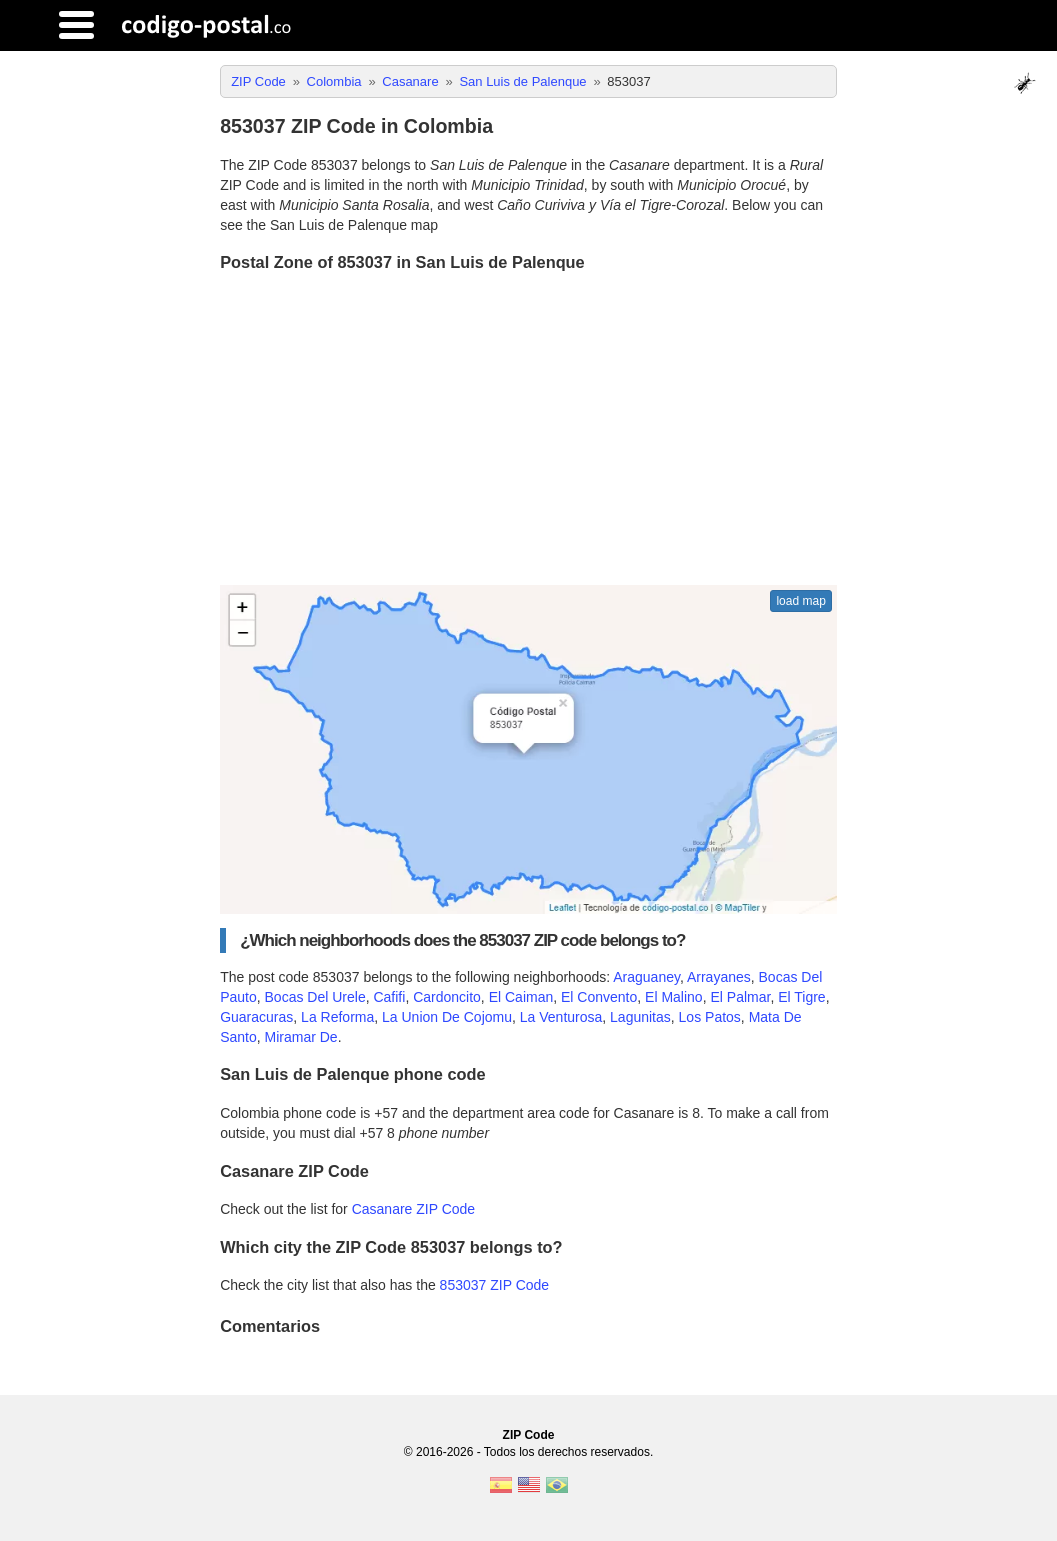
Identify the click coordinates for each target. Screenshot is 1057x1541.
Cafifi (389, 997)
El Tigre (801, 997)
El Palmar (740, 997)
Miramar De (301, 1037)
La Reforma (337, 1017)
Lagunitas (640, 1017)
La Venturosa (561, 1017)
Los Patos (710, 1017)
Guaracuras (256, 1017)
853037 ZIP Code (495, 1285)
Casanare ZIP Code (413, 1209)
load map (800, 601)
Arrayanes (719, 977)
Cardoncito (447, 997)
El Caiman (521, 997)
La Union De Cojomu (447, 1017)
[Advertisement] (528, 431)
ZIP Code (529, 1435)
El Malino (674, 997)
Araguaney (646, 977)
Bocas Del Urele (315, 997)
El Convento (599, 997)
